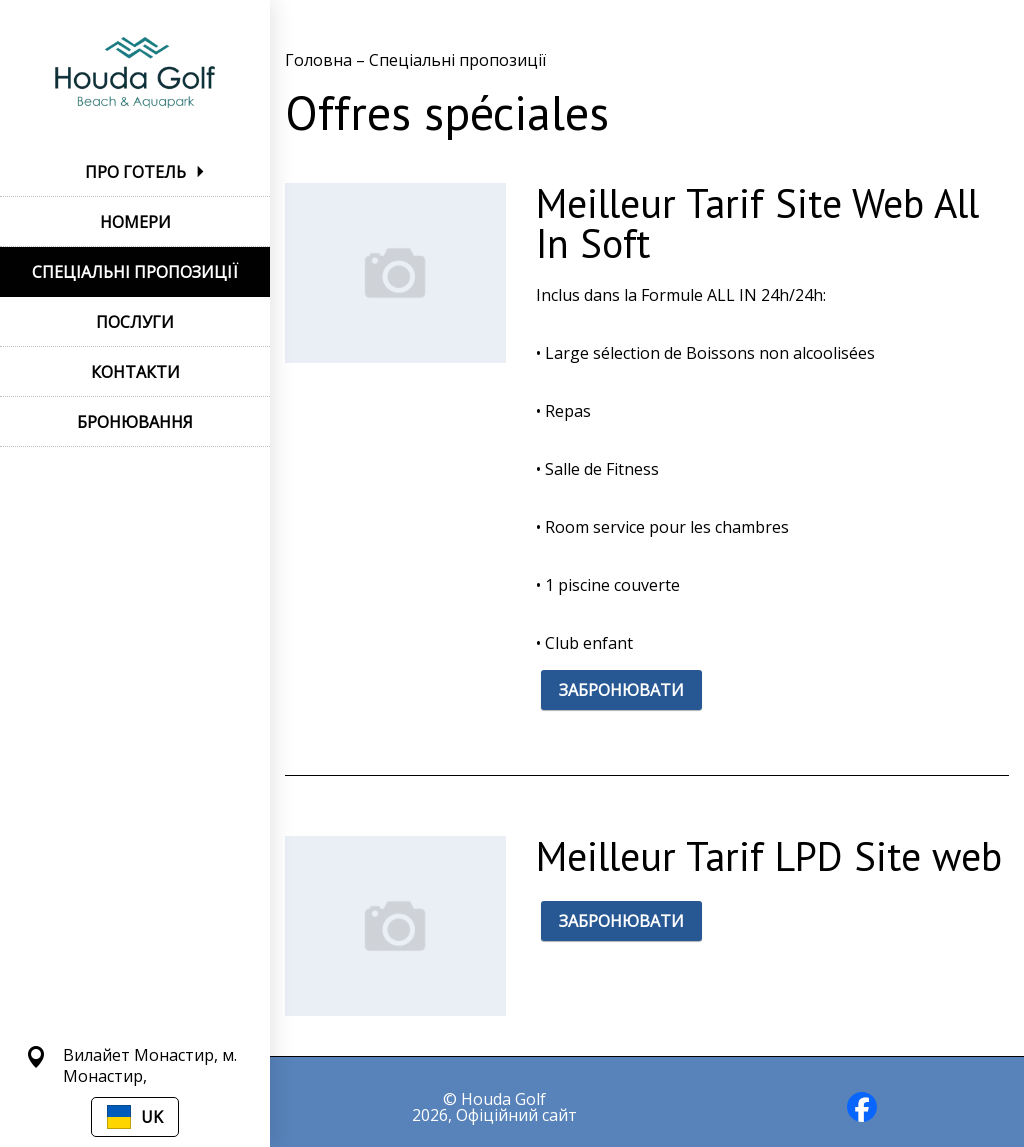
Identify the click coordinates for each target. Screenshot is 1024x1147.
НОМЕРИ (135, 222)
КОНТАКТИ (135, 372)
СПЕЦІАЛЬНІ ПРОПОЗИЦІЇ (135, 272)
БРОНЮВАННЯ (135, 422)
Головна (320, 60)
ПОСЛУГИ (135, 322)
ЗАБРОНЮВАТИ (621, 690)
